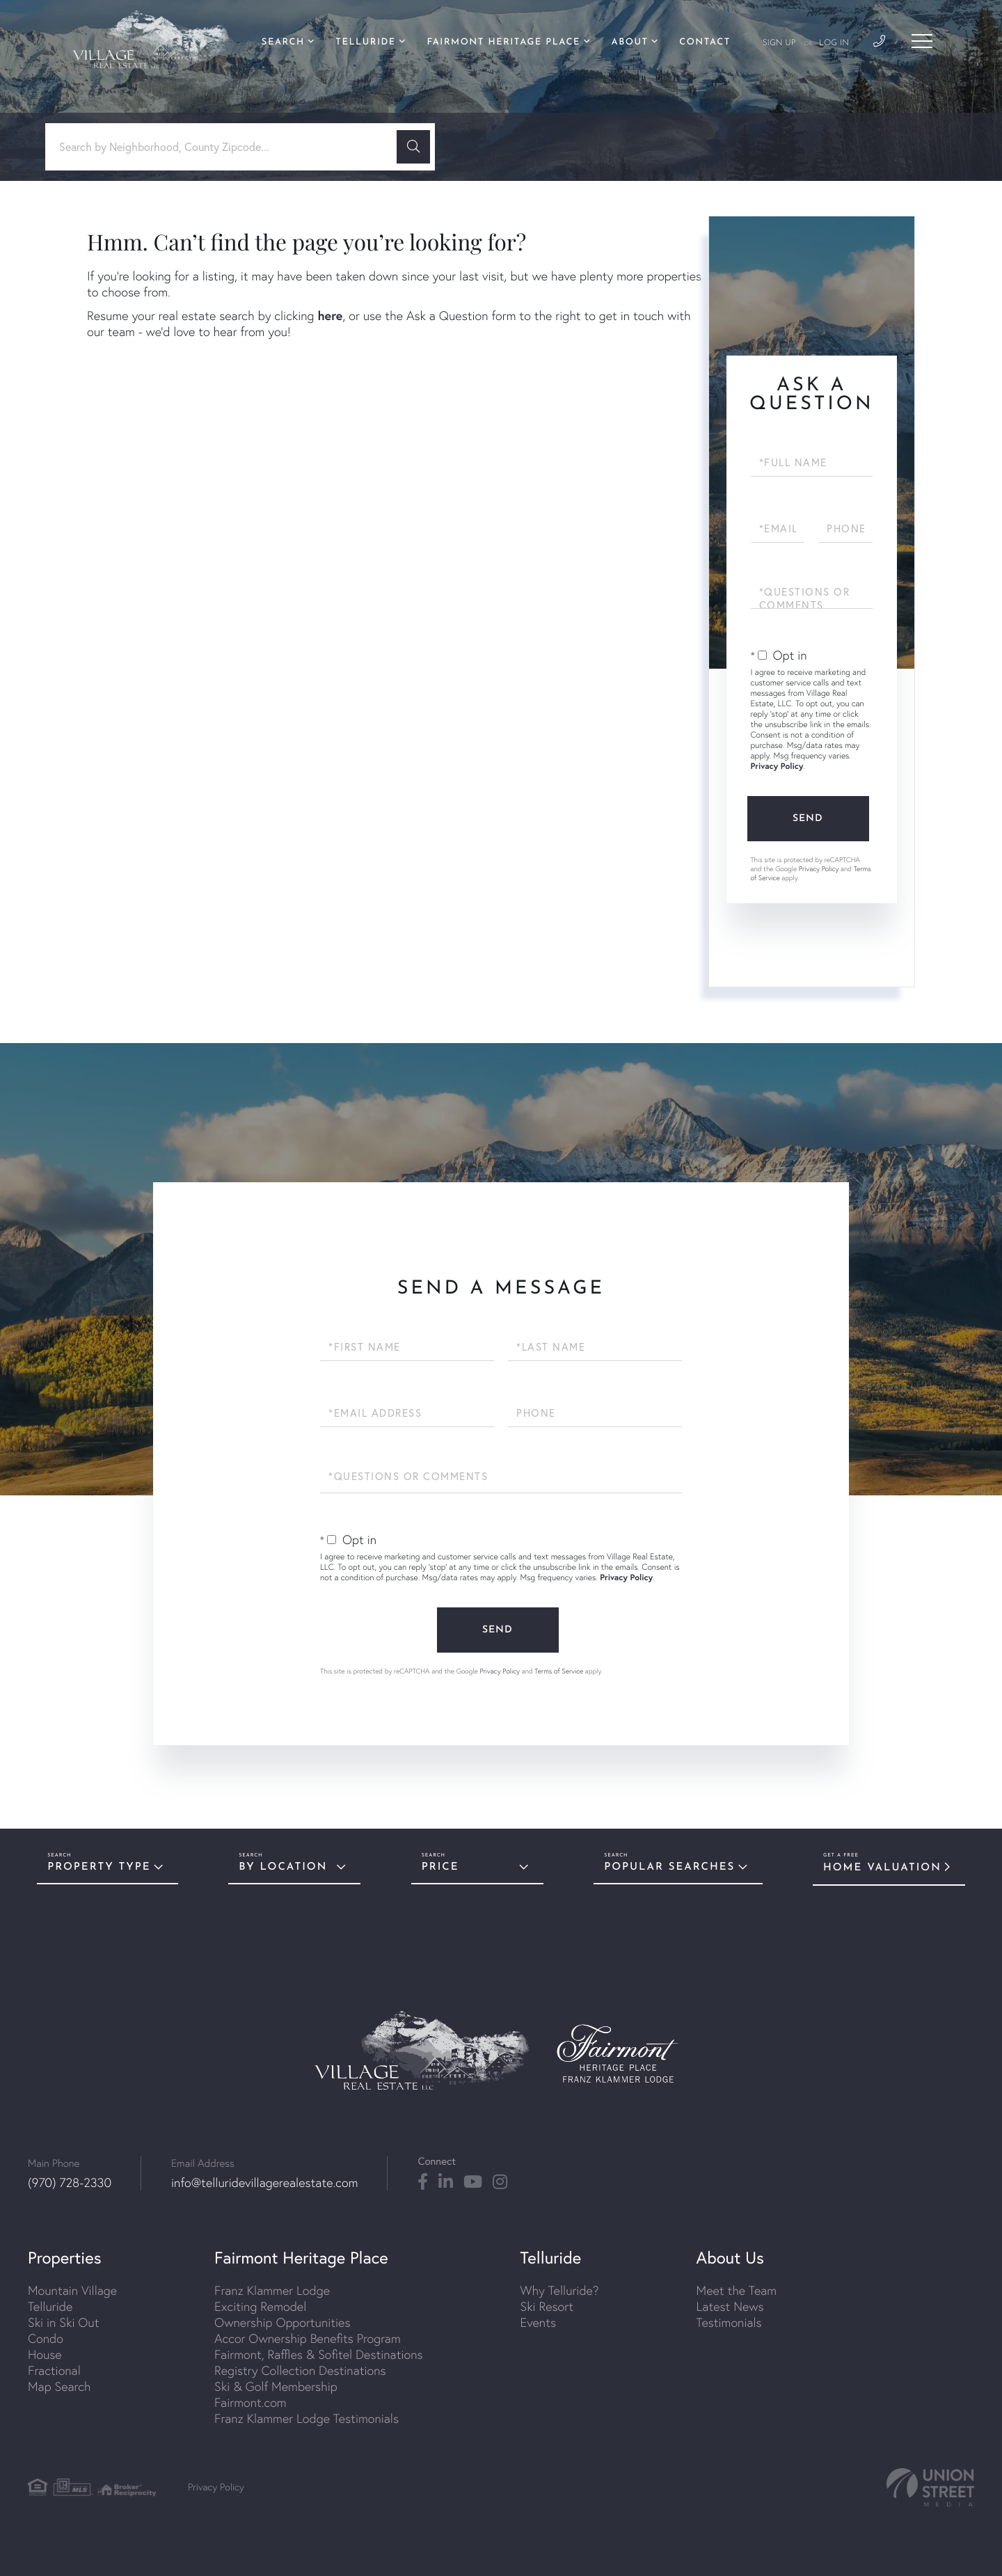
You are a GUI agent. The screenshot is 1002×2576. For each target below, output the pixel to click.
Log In (834, 43)
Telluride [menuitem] (365, 42)
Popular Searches (669, 1867)
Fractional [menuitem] (54, 2370)
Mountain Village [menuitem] (72, 2290)
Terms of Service (558, 1671)
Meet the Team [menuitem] (737, 2290)
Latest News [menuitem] (730, 2306)
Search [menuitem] (283, 42)
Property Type (98, 1867)
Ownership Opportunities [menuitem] (282, 2322)
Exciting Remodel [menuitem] (260, 2306)
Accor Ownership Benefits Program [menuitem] (307, 2338)
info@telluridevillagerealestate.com (264, 2183)
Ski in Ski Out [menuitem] (63, 2322)
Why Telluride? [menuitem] (559, 2290)
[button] (413, 147)
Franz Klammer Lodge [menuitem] (272, 2290)
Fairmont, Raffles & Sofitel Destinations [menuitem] (318, 2354)
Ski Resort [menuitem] (546, 2306)
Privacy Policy (777, 766)
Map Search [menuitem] (59, 2386)
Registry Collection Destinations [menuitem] (300, 2370)
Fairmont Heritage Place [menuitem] (503, 42)
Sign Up (779, 43)
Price (440, 1867)
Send (808, 818)
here (329, 315)
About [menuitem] (630, 42)
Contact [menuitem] (705, 42)
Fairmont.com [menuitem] (250, 2402)
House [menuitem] (45, 2354)
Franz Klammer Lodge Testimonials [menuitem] (306, 2418)
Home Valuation (882, 1868)
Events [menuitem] (538, 2322)
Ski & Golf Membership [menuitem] (275, 2386)
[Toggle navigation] (922, 41)
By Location (283, 1867)
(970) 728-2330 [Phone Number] (69, 2183)
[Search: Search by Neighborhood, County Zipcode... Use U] (226, 147)
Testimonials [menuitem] (729, 2322)
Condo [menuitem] (45, 2338)
